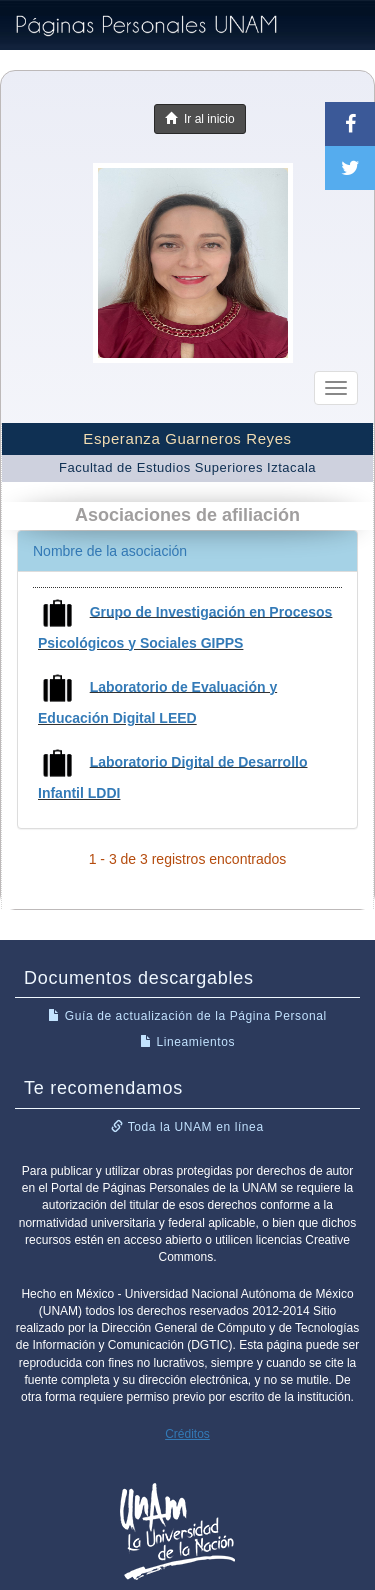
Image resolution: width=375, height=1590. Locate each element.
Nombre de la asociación (110, 551)
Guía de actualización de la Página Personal (187, 1016)
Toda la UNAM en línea (187, 1127)
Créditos (187, 1434)
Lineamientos (187, 1042)
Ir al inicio (199, 119)
